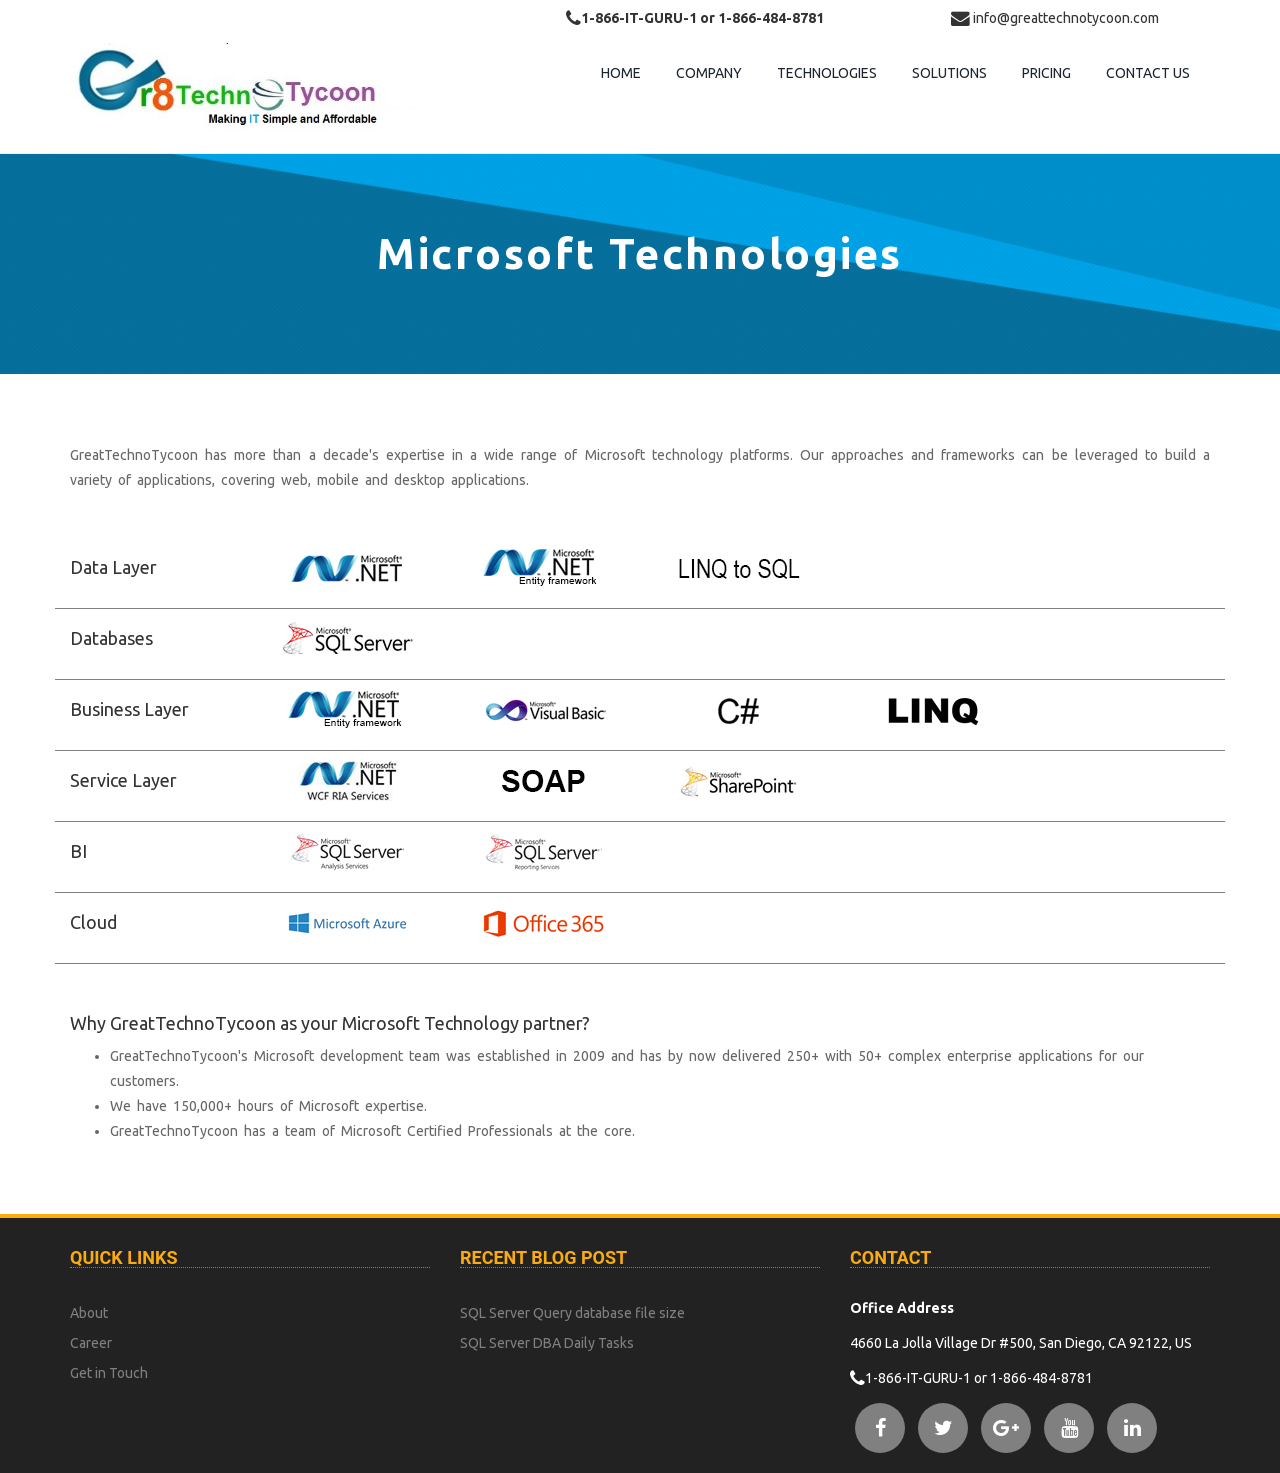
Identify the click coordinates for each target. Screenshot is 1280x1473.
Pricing (1046, 73)
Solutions (949, 73)
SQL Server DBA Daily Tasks (547, 1343)
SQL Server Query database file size (572, 1313)
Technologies (827, 73)
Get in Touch (109, 1373)
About (89, 1313)
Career (91, 1343)
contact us (1148, 73)
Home (621, 73)
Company (709, 73)
